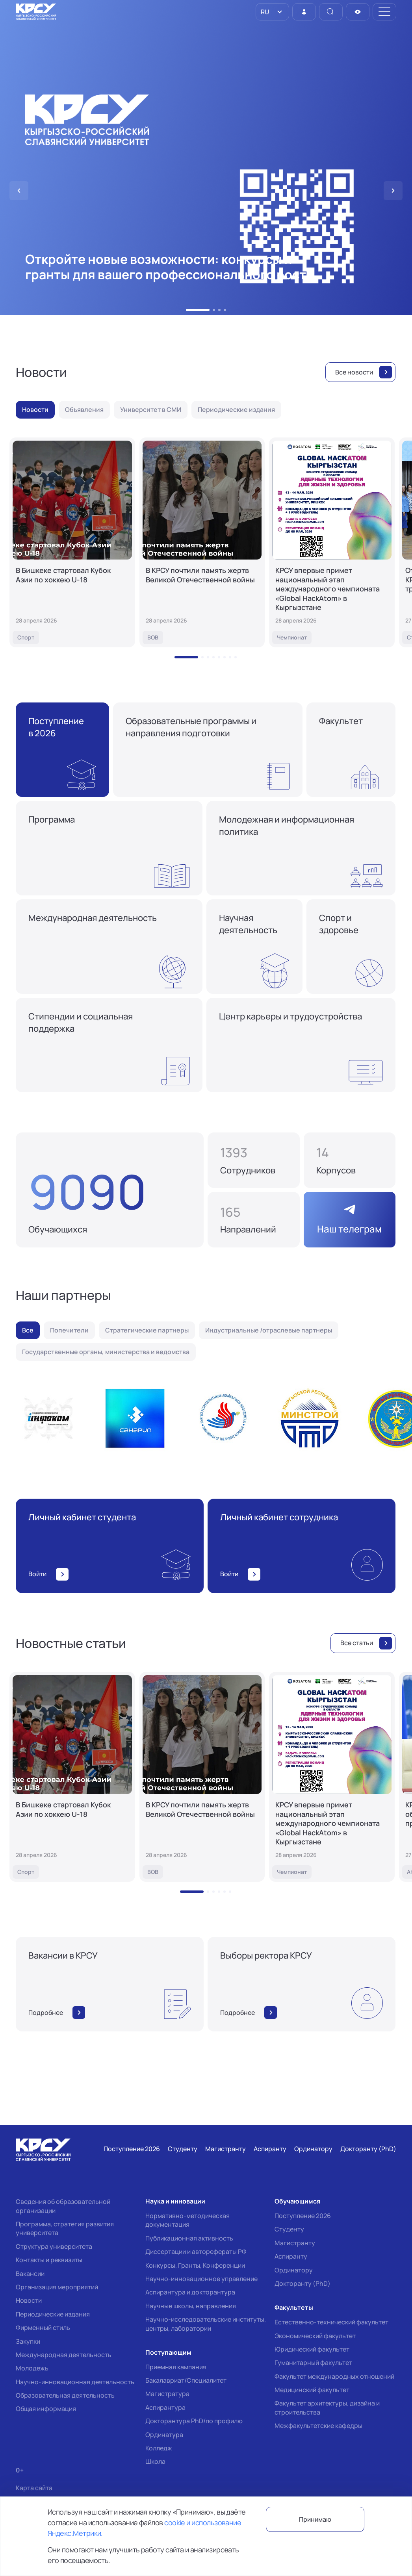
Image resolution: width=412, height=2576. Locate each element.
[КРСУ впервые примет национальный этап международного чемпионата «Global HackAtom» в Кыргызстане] (332, 542)
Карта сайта (34, 2488)
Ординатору (294, 2270)
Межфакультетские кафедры (318, 2425)
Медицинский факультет (312, 2389)
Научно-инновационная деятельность (75, 2382)
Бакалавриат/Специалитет (185, 2380)
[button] (198, 310)
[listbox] (272, 11)
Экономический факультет (315, 2335)
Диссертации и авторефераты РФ (196, 2251)
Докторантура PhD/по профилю (194, 2421)
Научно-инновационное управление (201, 2278)
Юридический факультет (312, 2349)
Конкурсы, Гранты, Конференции (195, 2265)
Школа (155, 2461)
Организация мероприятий (57, 2287)
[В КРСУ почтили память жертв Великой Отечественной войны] (202, 542)
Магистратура (167, 2393)
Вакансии (30, 2273)
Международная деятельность (63, 2354)
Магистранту (295, 2243)
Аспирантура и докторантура (190, 2292)
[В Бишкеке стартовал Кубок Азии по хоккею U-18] (72, 542)
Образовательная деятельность (65, 2395)
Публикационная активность (189, 2238)
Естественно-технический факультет (331, 2322)
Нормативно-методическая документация (187, 2220)
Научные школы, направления (190, 2306)
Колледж (158, 2448)
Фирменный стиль (43, 2327)
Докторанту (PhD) (302, 2283)
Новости (29, 2300)
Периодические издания (53, 2314)
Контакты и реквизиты (49, 2259)
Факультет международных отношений (334, 2376)
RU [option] (264, 11)
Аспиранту (291, 2256)
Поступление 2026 (303, 2215)
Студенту (289, 2229)
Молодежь (32, 2368)
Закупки (28, 2341)
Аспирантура (165, 2407)
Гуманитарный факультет (313, 2362)
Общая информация (46, 2408)
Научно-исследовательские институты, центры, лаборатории (205, 2323)
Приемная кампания (175, 2367)
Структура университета (54, 2246)
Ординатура (164, 2434)
